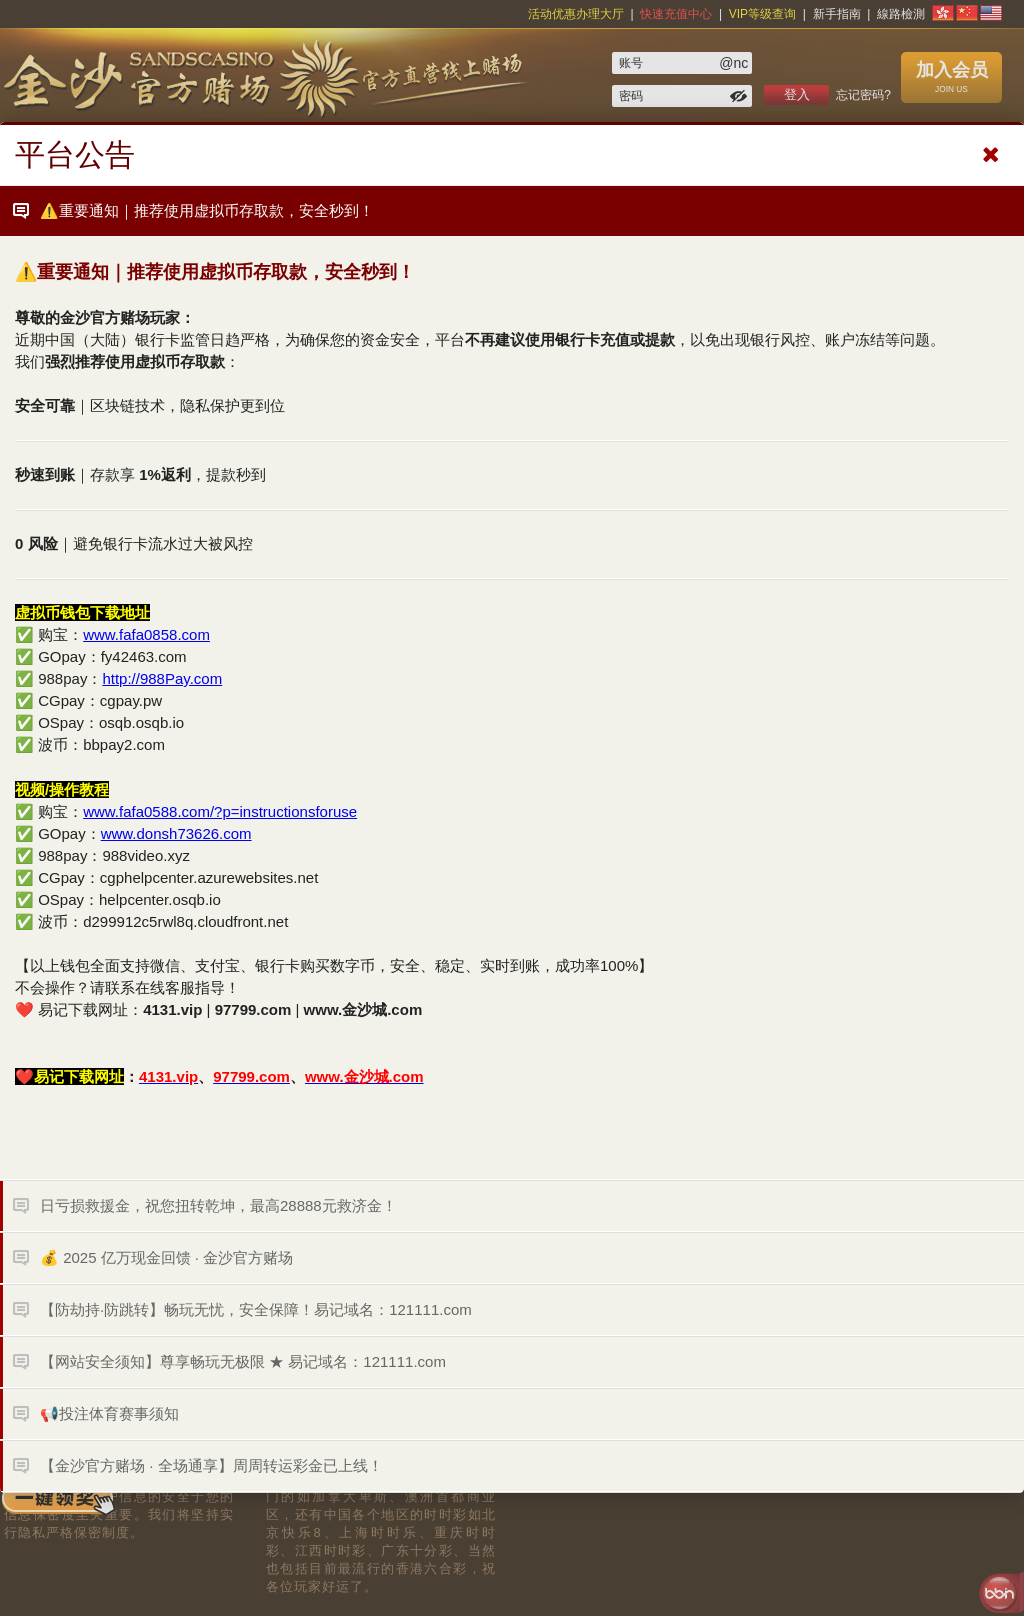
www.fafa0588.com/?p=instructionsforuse (220, 811)
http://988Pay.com (162, 678)
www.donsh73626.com (176, 833)
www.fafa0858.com (146, 634)
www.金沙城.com (363, 1009)
